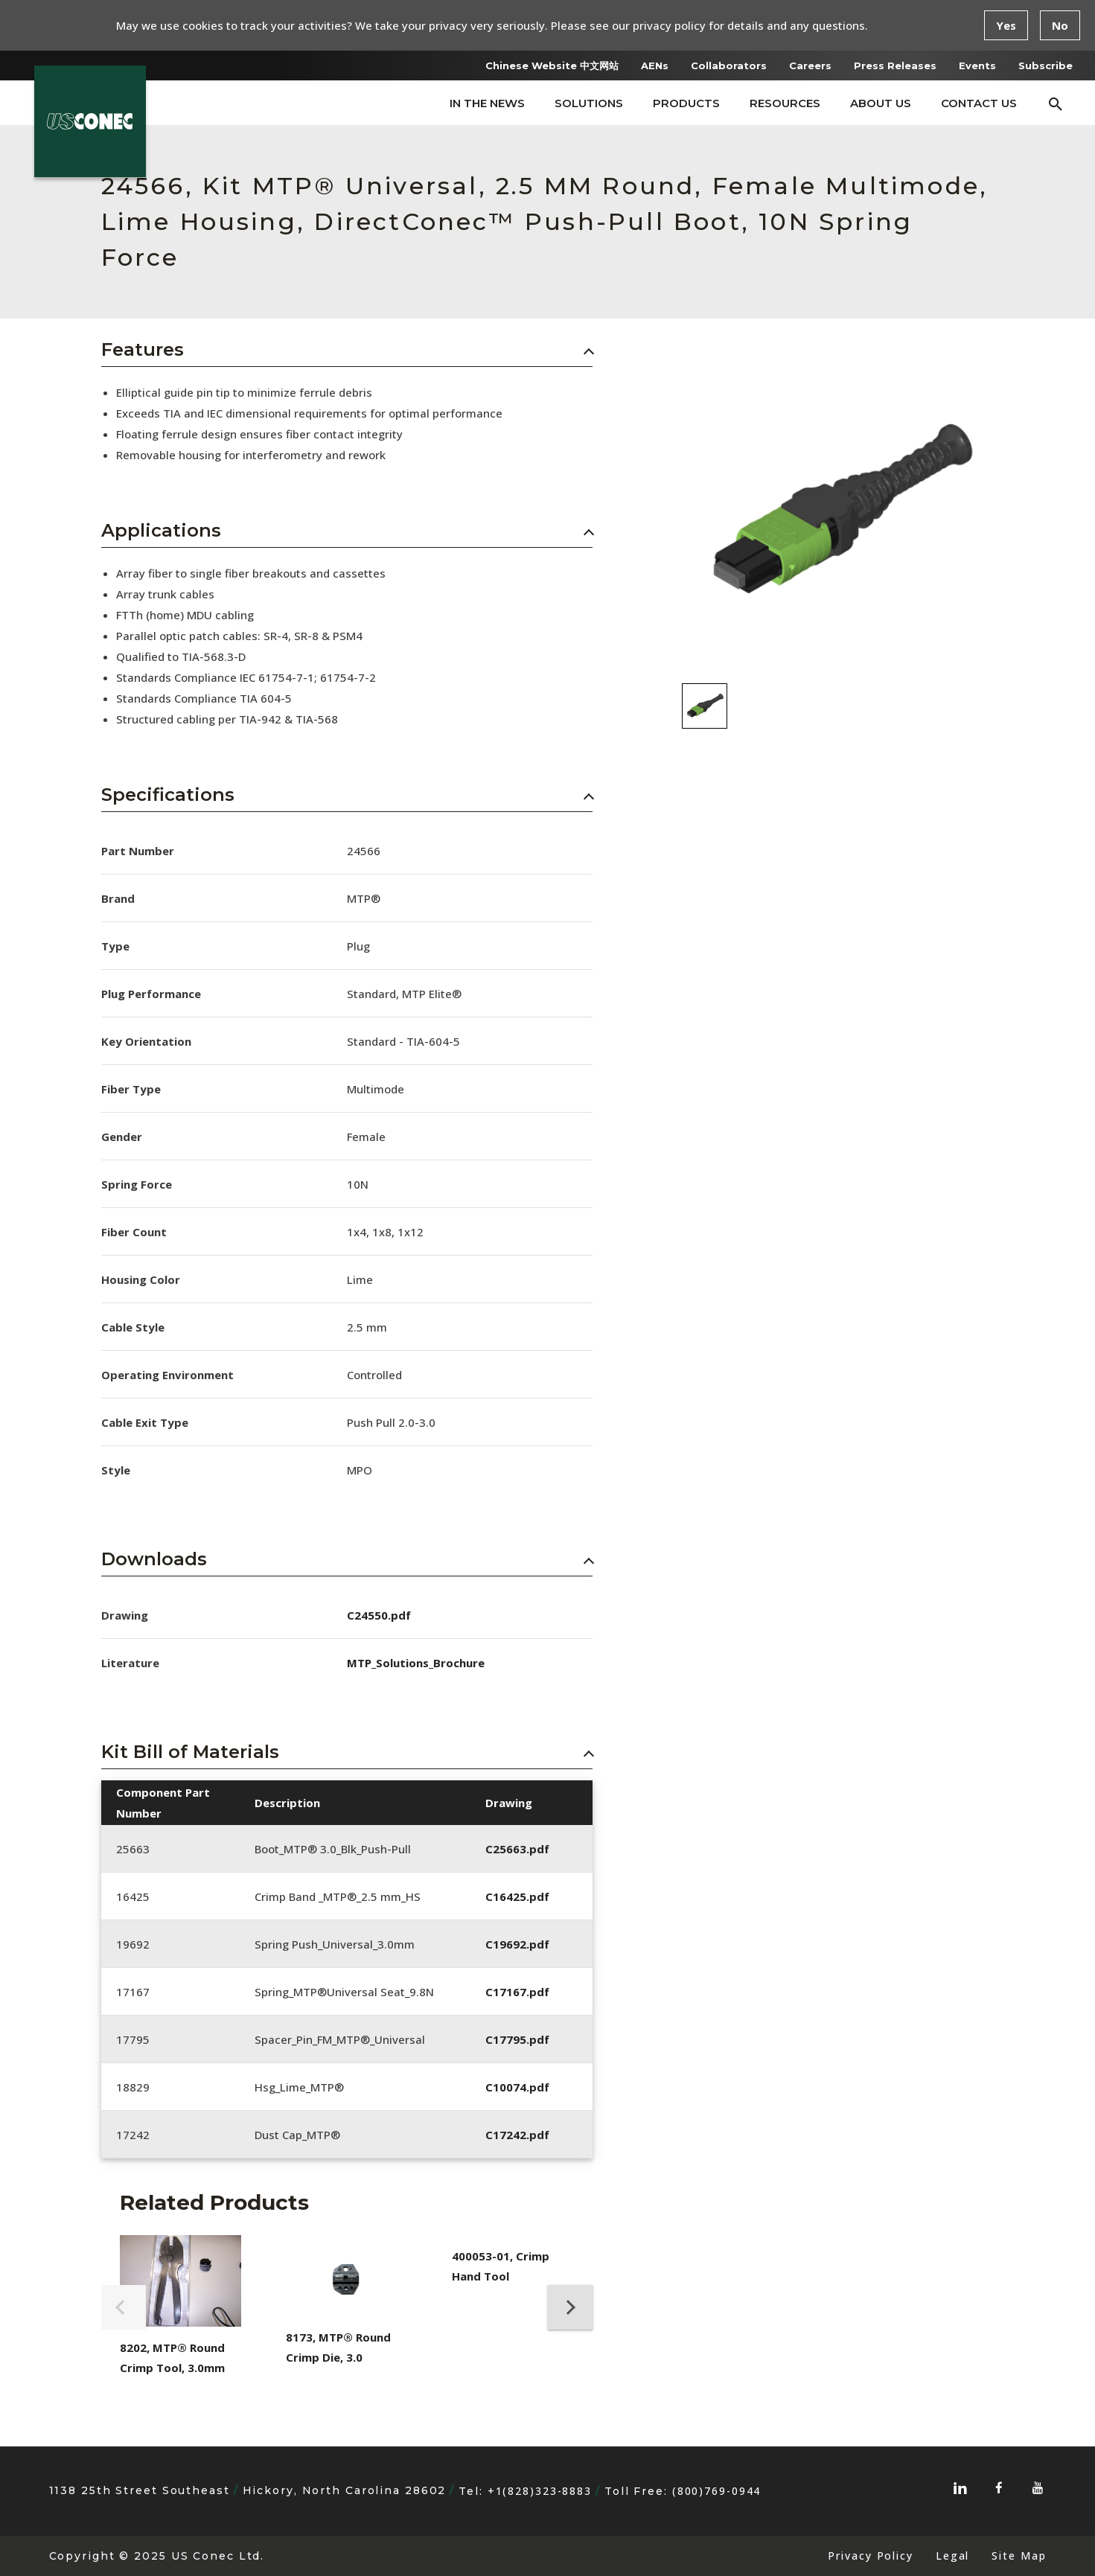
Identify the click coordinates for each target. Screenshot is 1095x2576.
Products (686, 103)
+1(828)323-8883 (540, 2491)
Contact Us (979, 103)
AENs (654, 65)
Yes (1006, 25)
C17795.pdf (517, 2039)
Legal (952, 2555)
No (1060, 25)
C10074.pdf (517, 2087)
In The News (487, 103)
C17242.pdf (517, 2134)
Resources (785, 103)
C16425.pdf (517, 1896)
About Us (880, 103)
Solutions (589, 103)
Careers (810, 65)
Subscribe (1045, 65)
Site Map (1019, 2555)
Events (977, 65)
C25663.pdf (517, 1848)
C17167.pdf (517, 1991)
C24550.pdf (379, 1615)
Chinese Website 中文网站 (552, 65)
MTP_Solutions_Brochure (416, 1662)
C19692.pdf (517, 1944)
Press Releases (895, 65)
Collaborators (729, 65)
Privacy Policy (870, 2555)
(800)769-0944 (717, 2491)
